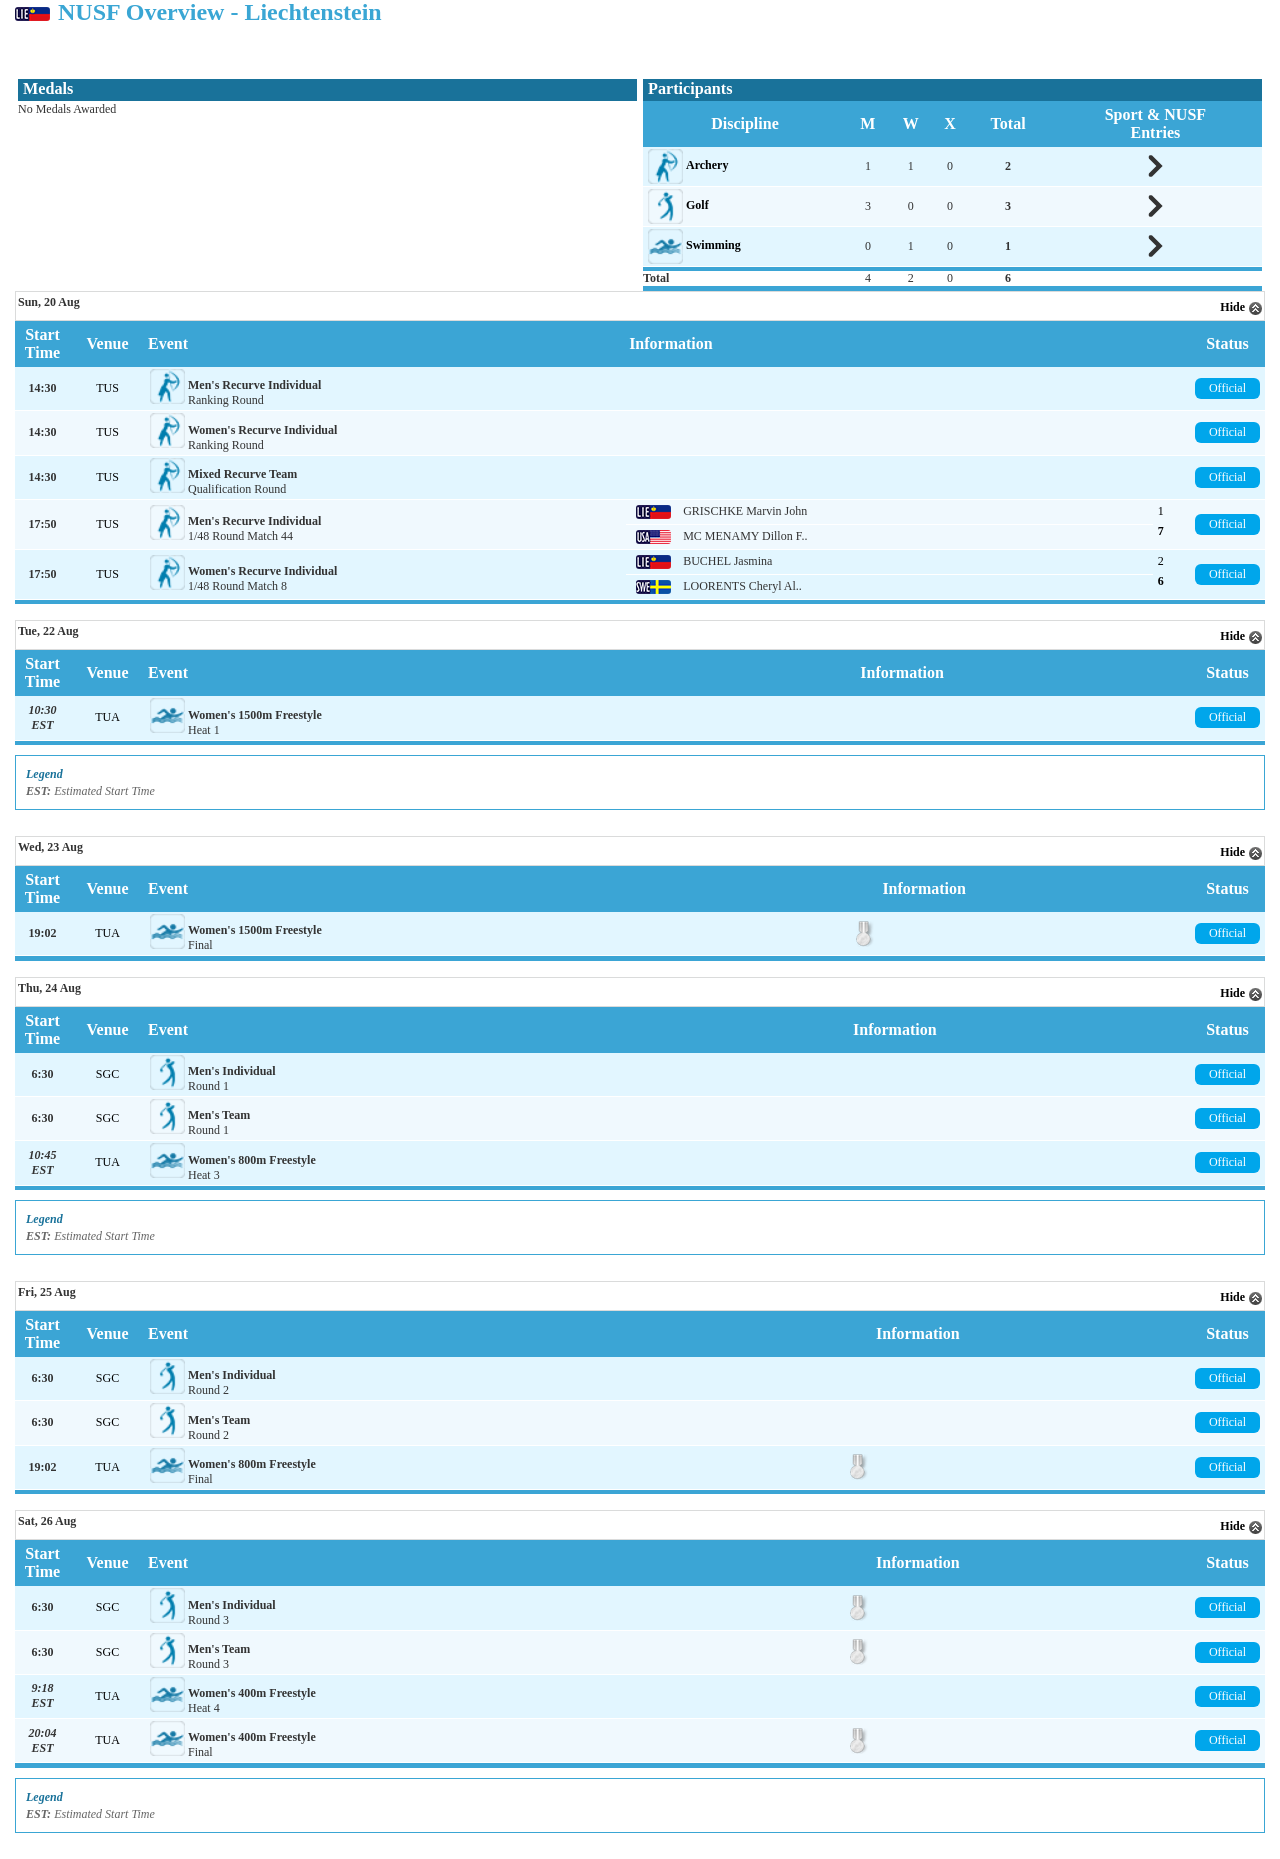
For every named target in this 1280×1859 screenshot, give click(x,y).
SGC (107, 1074)
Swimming (713, 245)
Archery (707, 165)
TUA (107, 717)
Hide (1241, 307)
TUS (107, 388)
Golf (697, 205)
